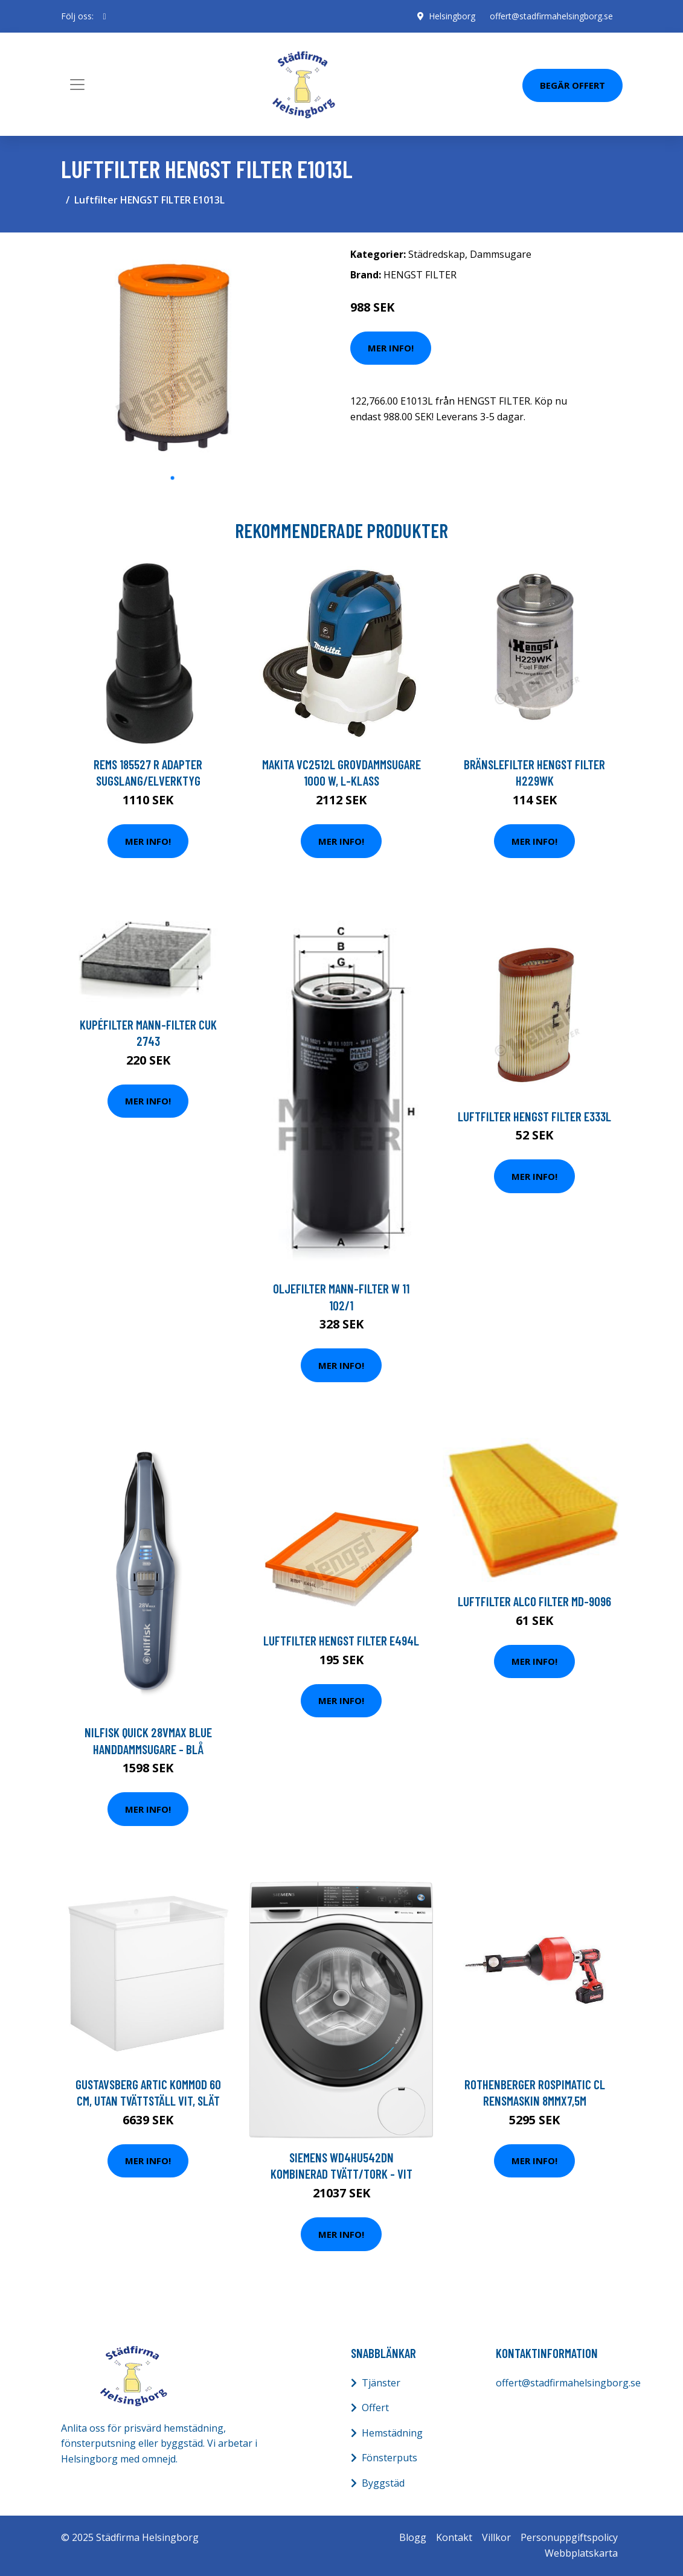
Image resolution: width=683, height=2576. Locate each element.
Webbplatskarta (581, 2553)
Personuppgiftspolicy (569, 2537)
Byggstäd (383, 2483)
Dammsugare (500, 254)
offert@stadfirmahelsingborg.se (551, 16)
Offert (375, 2407)
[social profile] (104, 16)
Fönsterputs (389, 2457)
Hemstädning (392, 2433)
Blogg (412, 2537)
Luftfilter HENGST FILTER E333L (534, 1116)
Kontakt (454, 2537)
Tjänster (381, 2382)
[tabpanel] (172, 354)
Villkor (496, 2537)
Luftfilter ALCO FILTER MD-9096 (534, 1601)
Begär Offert (572, 85)
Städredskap (436, 254)
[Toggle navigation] (77, 84)
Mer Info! (391, 348)
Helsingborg (452, 16)
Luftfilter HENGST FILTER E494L (341, 1640)
